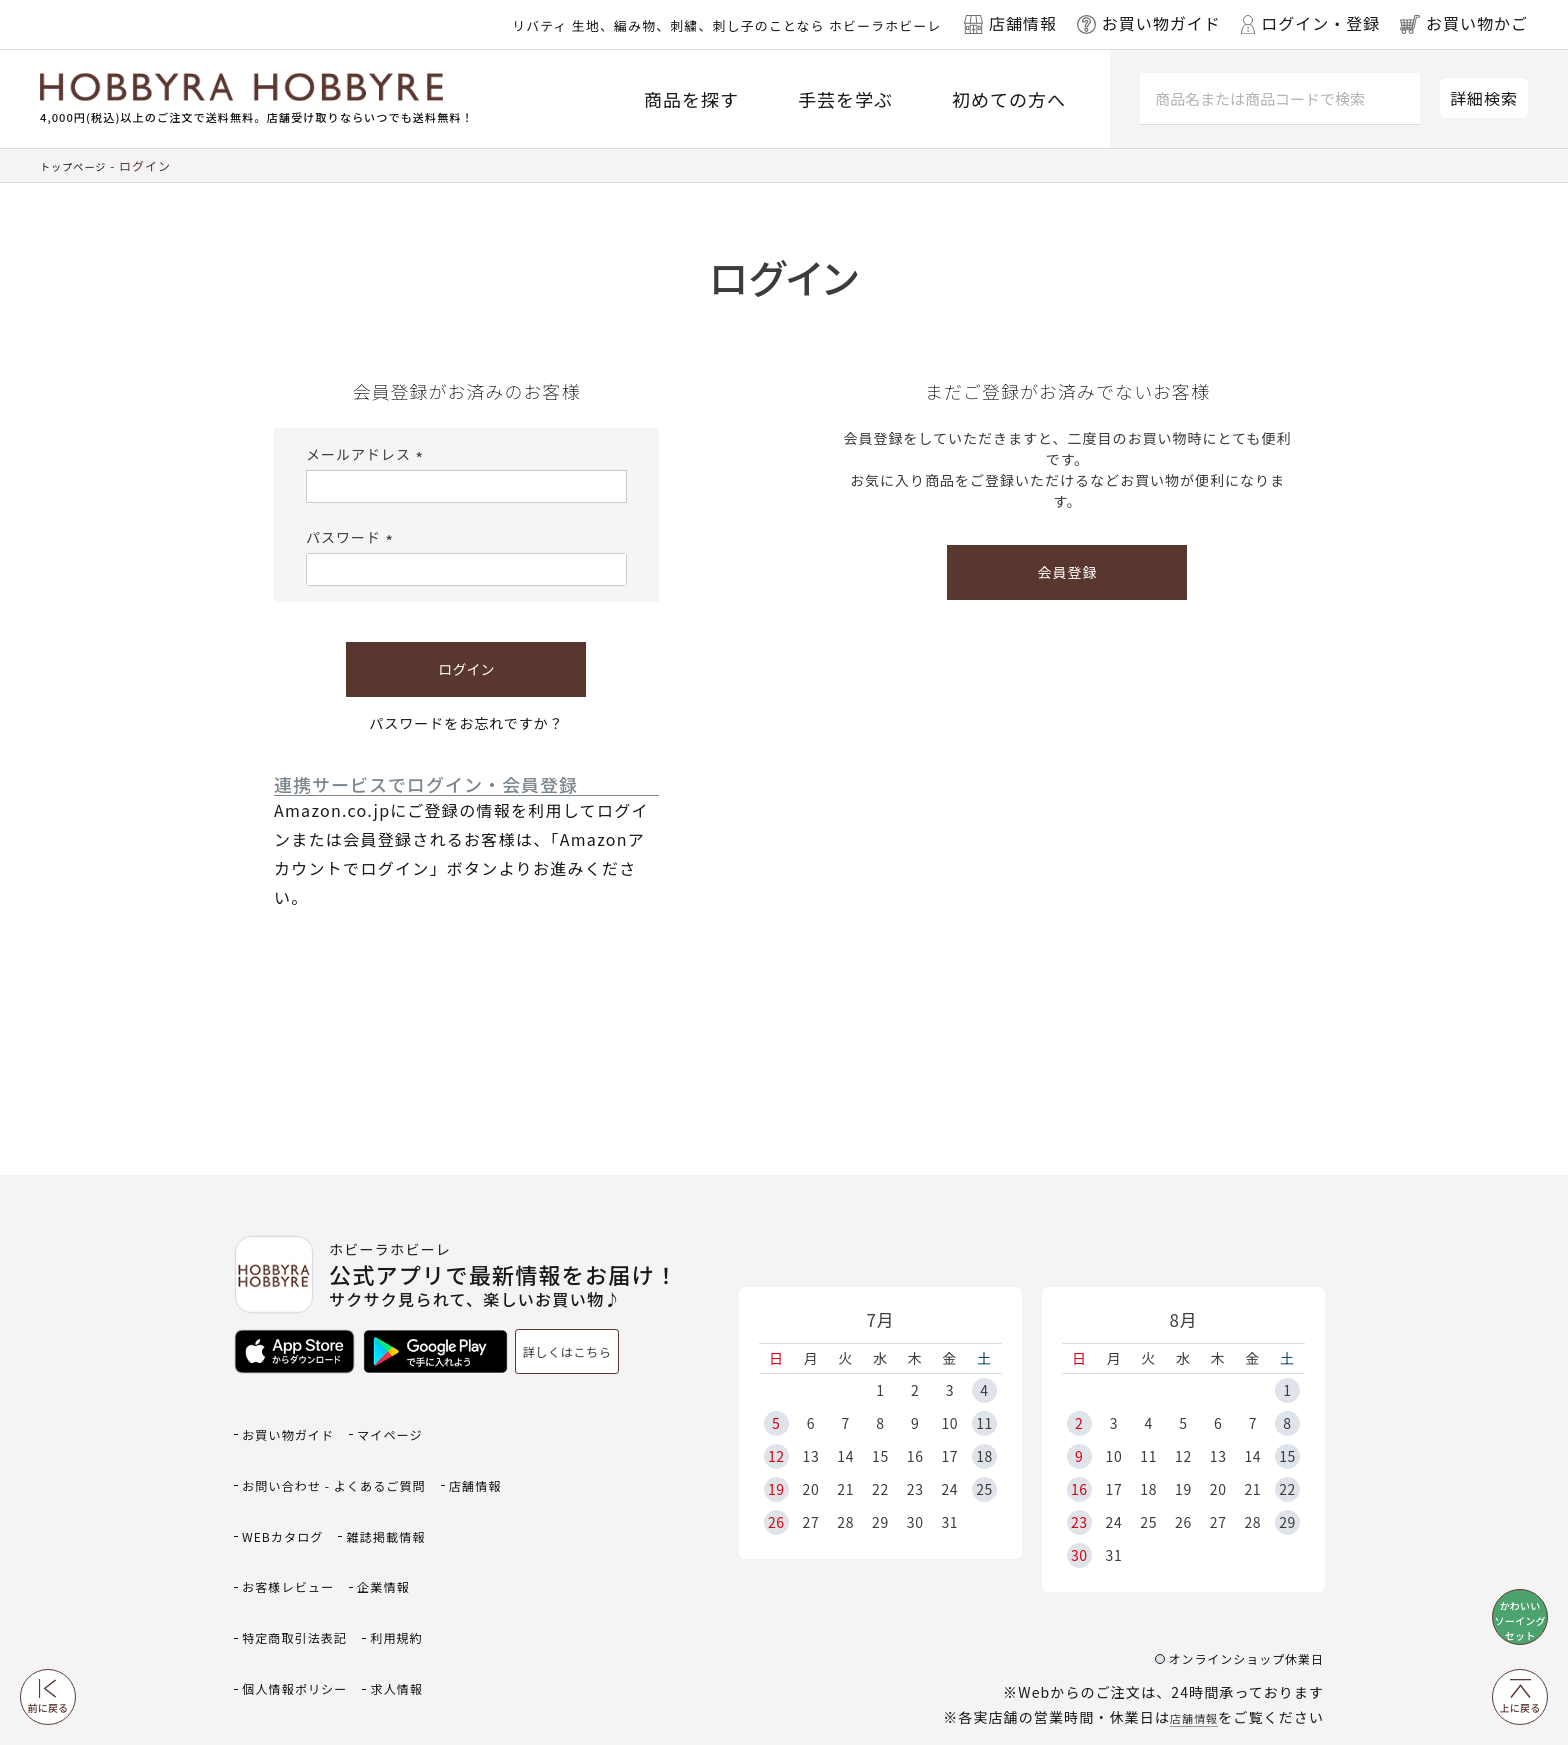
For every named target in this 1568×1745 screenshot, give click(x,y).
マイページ (417, 1420)
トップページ (79, 165)
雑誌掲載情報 (290, 1518)
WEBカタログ (378, 1485)
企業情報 (274, 1550)
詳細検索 (1484, 98)
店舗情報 (1188, 1635)
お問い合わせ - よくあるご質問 (353, 1453)
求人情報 (274, 1615)
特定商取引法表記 (393, 1550)
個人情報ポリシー (393, 1583)
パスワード (352, 537)
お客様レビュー (417, 1518)
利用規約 (274, 1583)
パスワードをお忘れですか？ (466, 723)
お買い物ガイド (298, 1420)
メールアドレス (367, 454)
